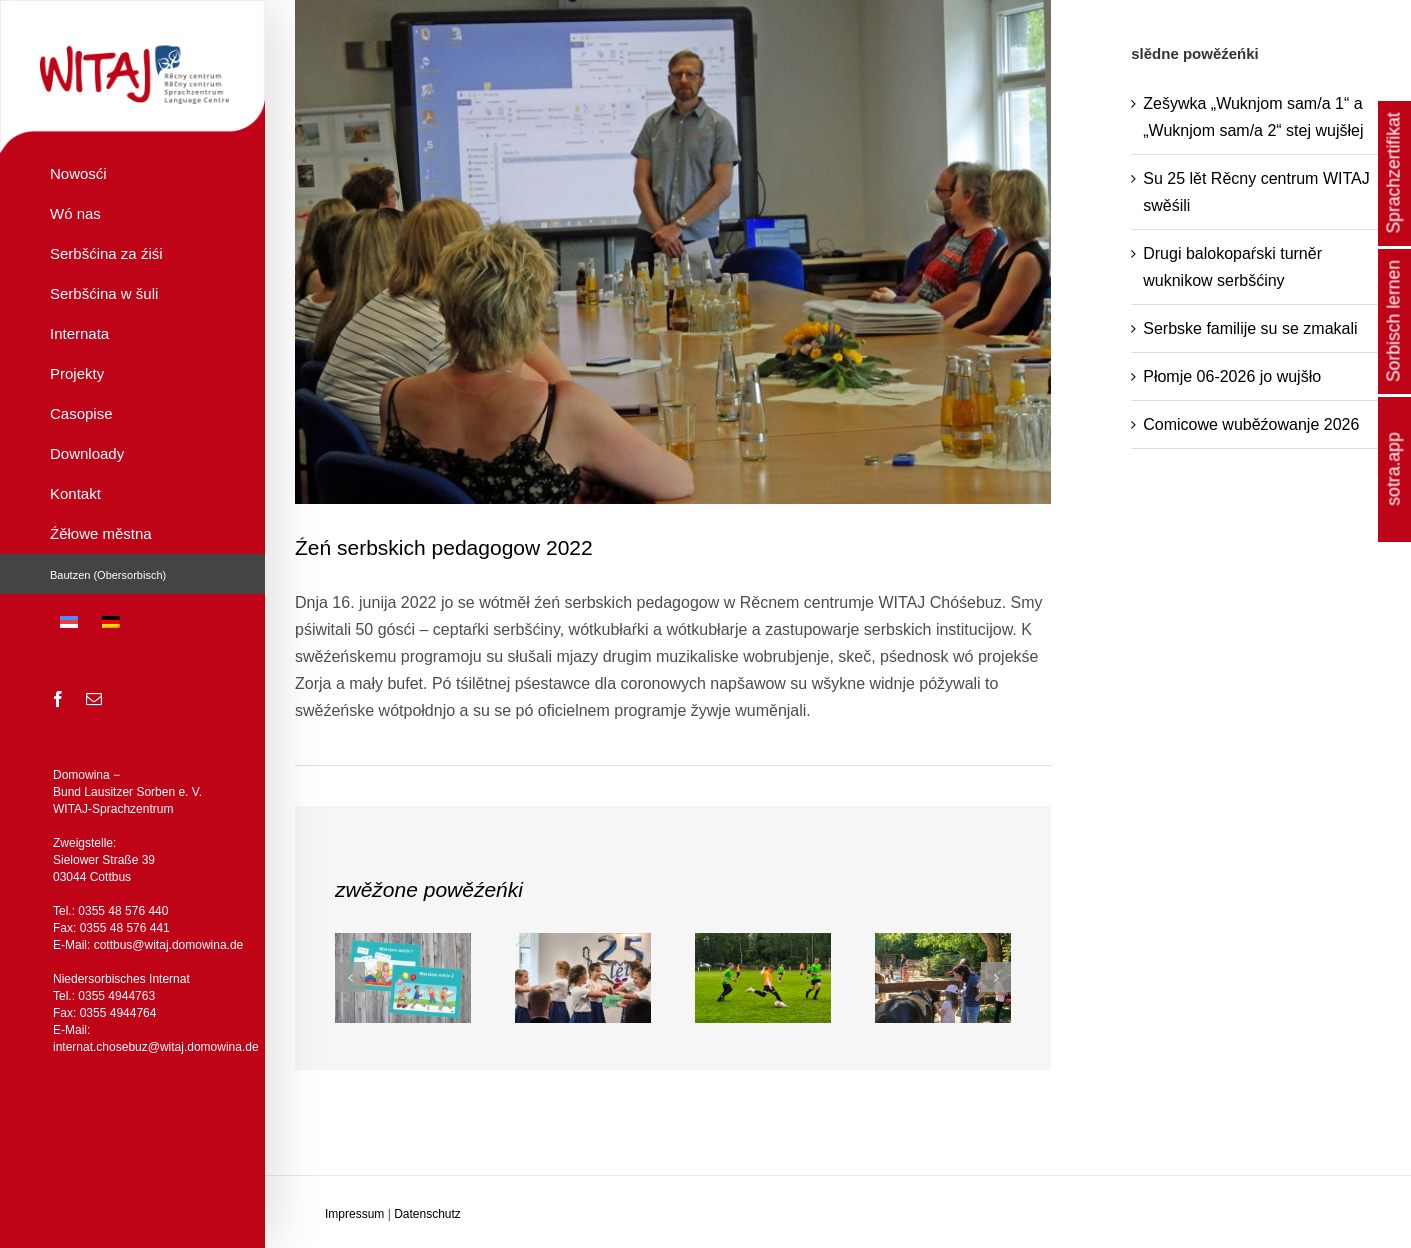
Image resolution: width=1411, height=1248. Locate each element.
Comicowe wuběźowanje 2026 (1251, 424)
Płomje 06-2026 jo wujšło (1232, 376)
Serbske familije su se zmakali (1250, 328)
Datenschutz (427, 1214)
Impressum (354, 1214)
